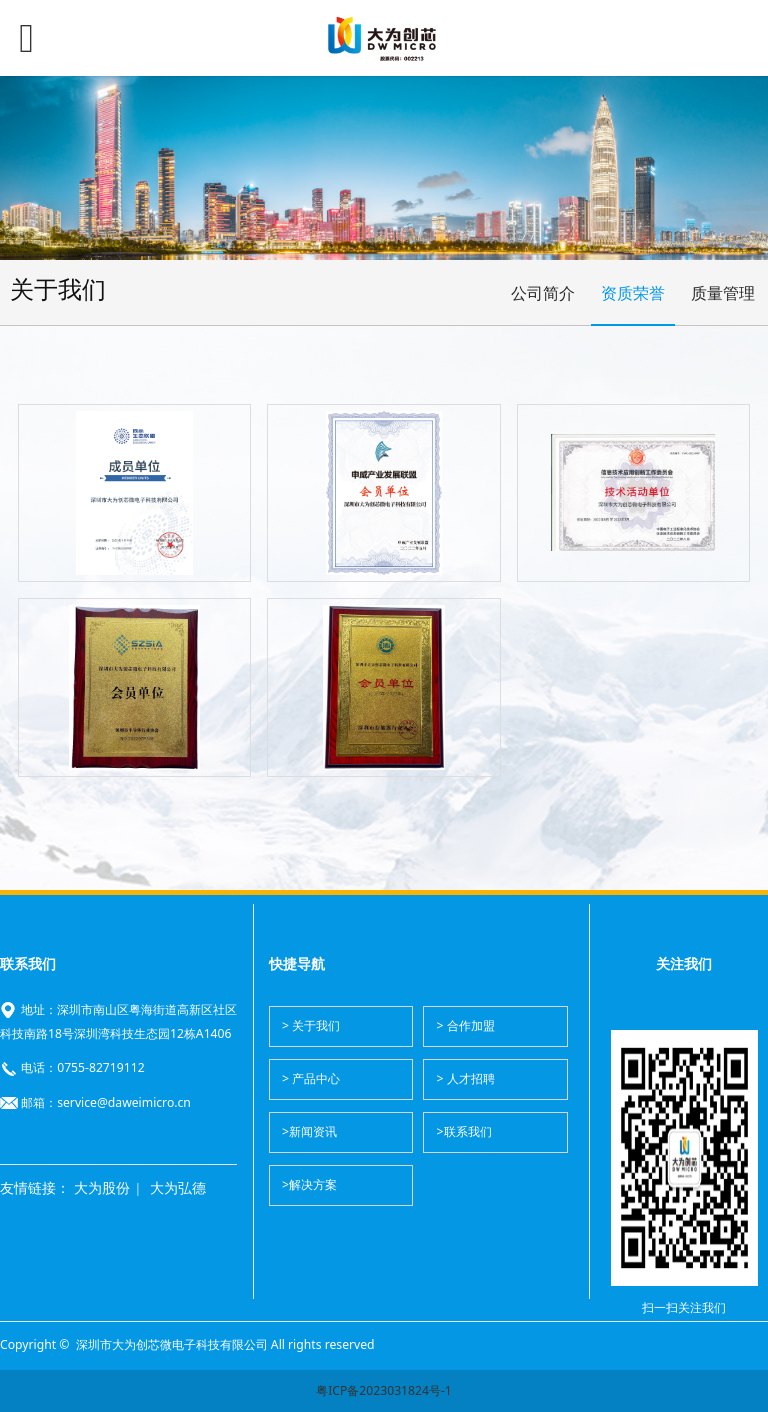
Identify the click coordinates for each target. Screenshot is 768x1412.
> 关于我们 (311, 1025)
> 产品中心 (311, 1078)
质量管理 (723, 293)
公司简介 (543, 293)
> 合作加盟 (466, 1025)
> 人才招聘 (466, 1078)
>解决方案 (309, 1184)
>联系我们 (464, 1131)
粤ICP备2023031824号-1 (384, 1390)
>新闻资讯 (309, 1131)
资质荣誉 (633, 293)
